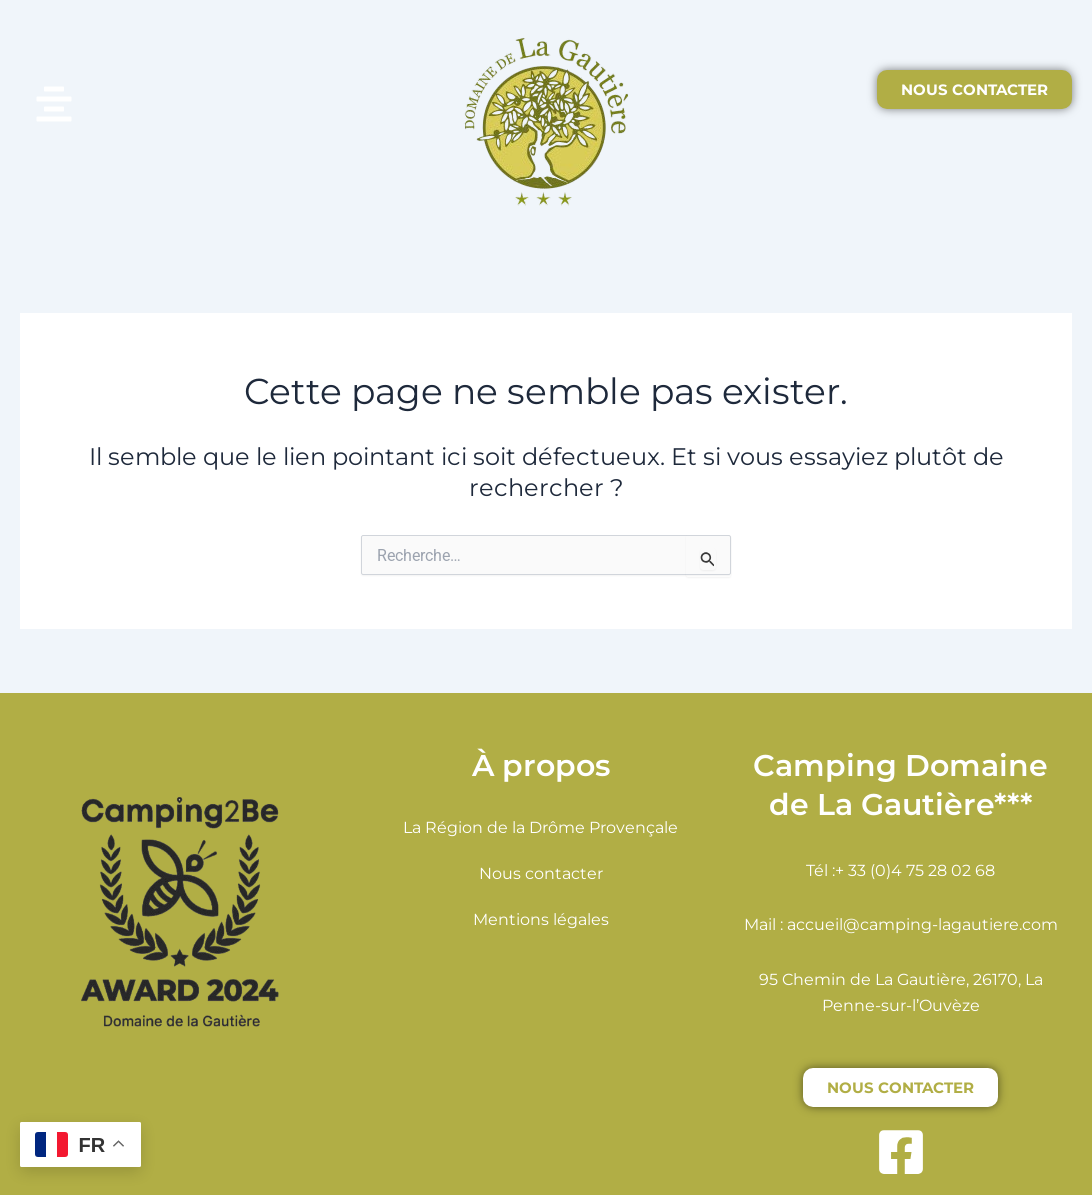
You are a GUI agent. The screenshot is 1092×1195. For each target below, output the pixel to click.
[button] (144, 107)
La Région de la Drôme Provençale (540, 827)
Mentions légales (541, 919)
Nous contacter (541, 873)
